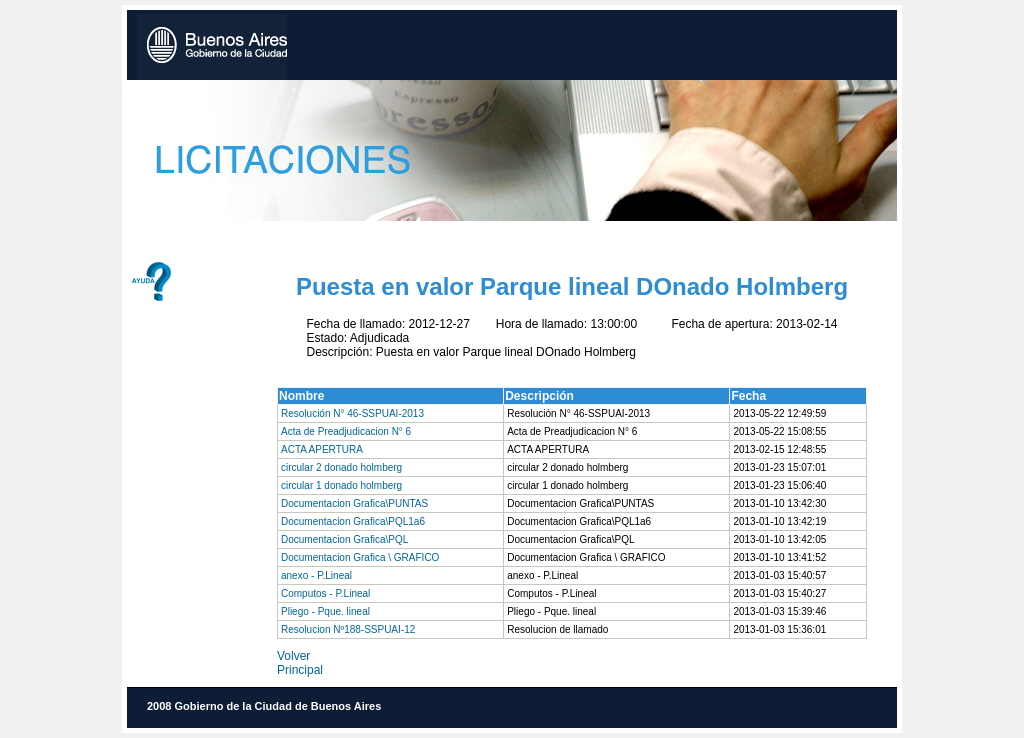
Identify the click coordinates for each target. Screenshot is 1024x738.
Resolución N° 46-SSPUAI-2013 (352, 413)
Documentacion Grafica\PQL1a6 (353, 521)
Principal (300, 670)
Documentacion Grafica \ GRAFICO (360, 557)
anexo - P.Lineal (316, 575)
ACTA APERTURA (322, 449)
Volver (293, 656)
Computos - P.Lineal (325, 593)
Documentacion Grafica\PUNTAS (354, 503)
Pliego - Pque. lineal (325, 611)
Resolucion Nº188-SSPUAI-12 (348, 629)
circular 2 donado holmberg (341, 467)
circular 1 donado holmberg (341, 485)
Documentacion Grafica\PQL (344, 539)
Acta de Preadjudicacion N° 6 (346, 431)
